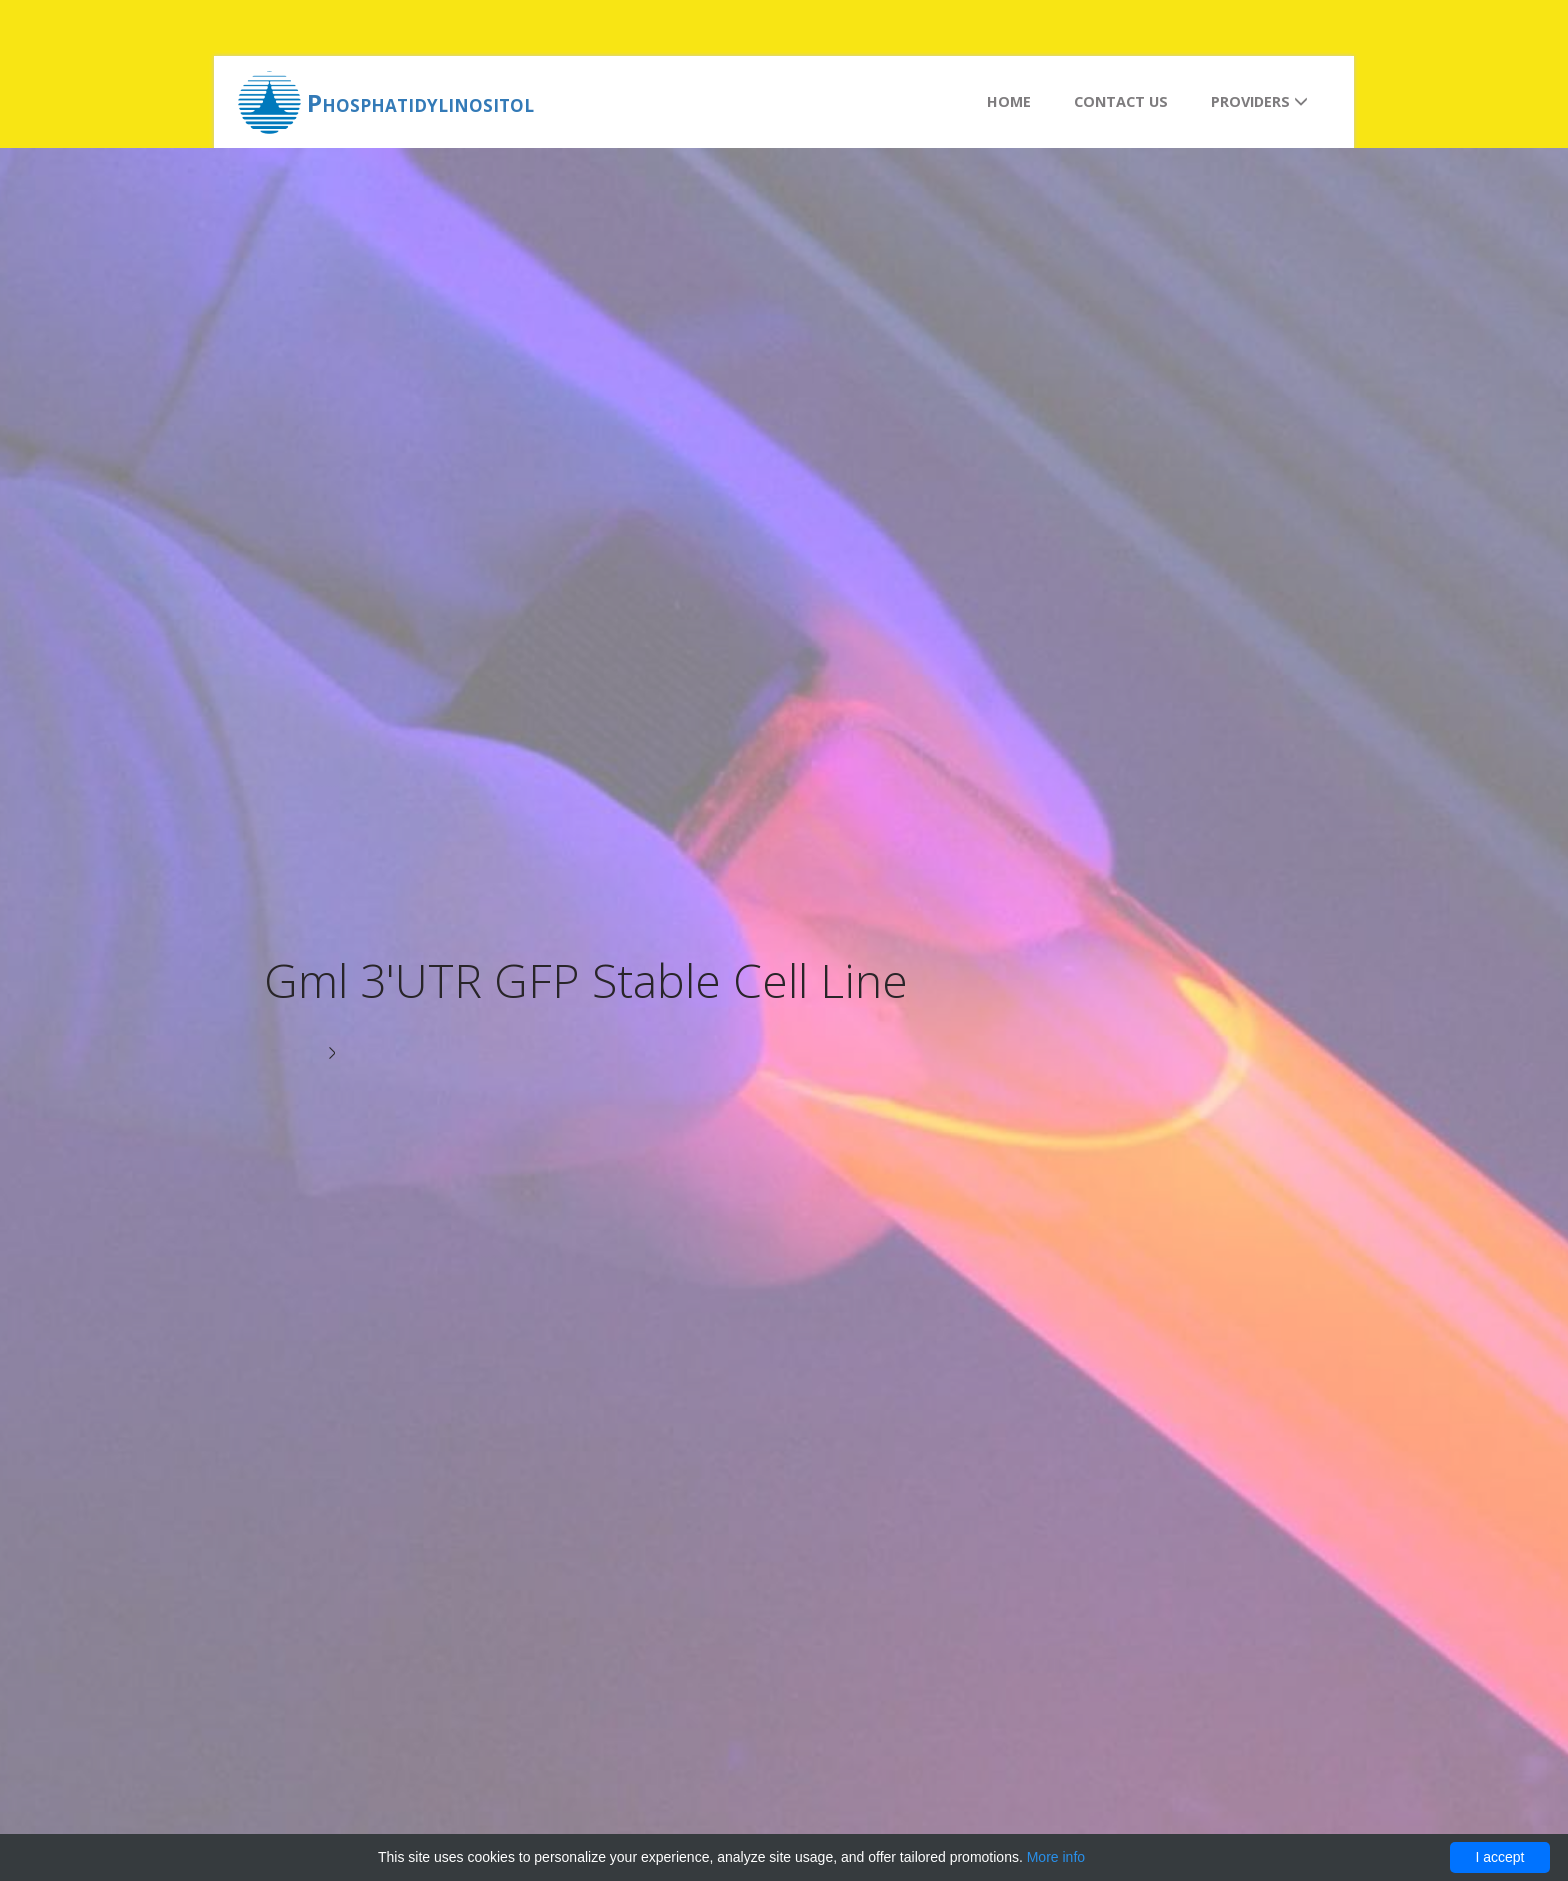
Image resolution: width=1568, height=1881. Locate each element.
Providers (1259, 101)
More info (1056, 1857)
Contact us (1121, 101)
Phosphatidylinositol (420, 102)
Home (1009, 101)
